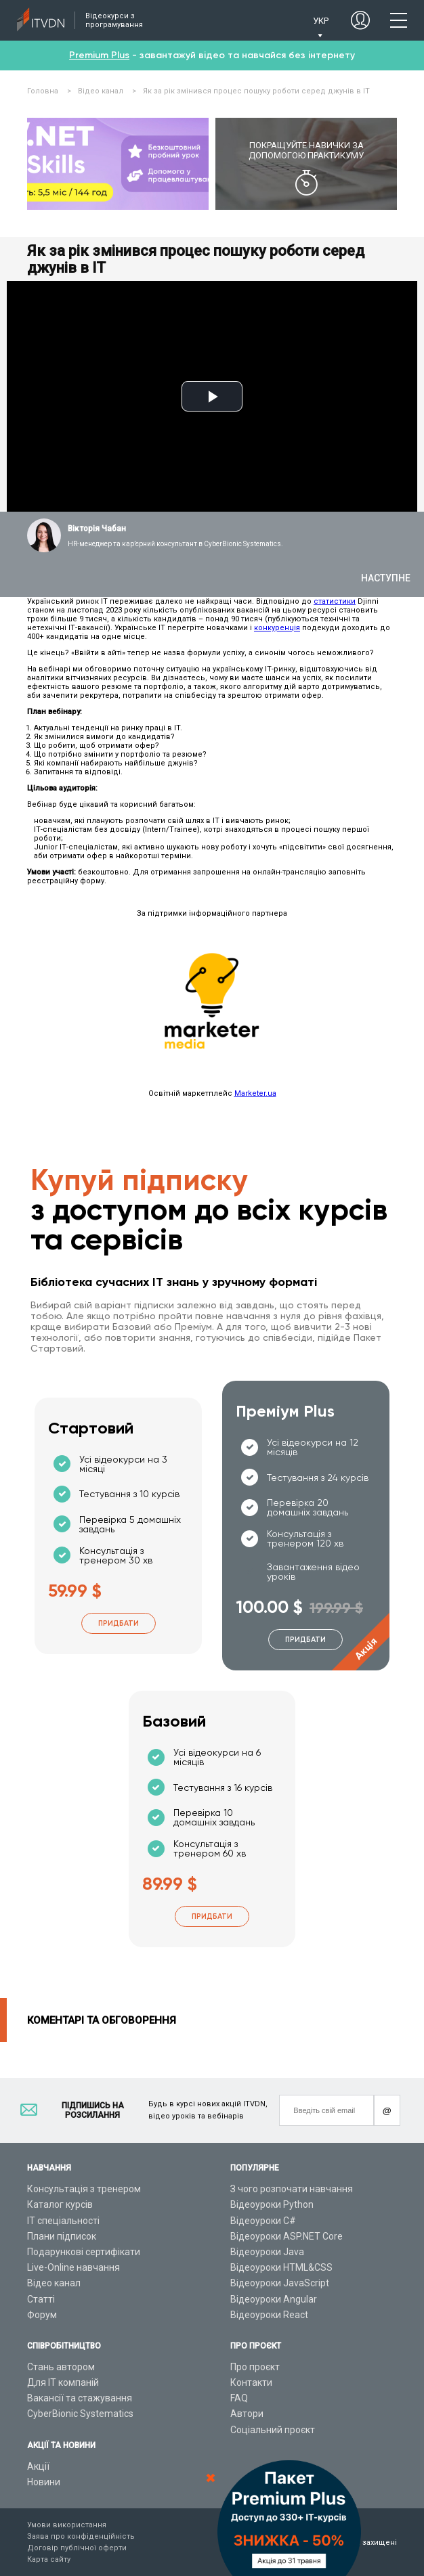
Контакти (251, 2382)
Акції (38, 2466)
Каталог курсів (60, 2204)
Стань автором (61, 2366)
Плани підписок (61, 2236)
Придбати (118, 1623)
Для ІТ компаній (63, 2382)
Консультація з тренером (84, 2188)
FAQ (239, 2398)
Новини (43, 2482)
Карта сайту (48, 2559)
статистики (335, 601)
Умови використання (66, 2525)
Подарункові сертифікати (83, 2251)
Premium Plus (99, 55)
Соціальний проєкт (272, 2429)
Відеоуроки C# (263, 2220)
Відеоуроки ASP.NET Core (286, 2236)
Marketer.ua (255, 1093)
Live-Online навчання (73, 2267)
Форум (42, 2314)
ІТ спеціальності (63, 2220)
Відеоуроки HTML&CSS (281, 2267)
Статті (41, 2299)
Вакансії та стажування (79, 2398)
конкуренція (277, 627)
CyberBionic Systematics (80, 2413)
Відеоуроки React (269, 2314)
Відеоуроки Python (272, 2204)
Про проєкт (255, 2366)
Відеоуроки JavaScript (279, 2283)
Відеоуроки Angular (273, 2299)
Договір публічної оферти (77, 2548)
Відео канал (54, 2283)
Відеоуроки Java (267, 2251)
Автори (246, 2413)
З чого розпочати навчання (291, 2188)
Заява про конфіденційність (81, 2536)
